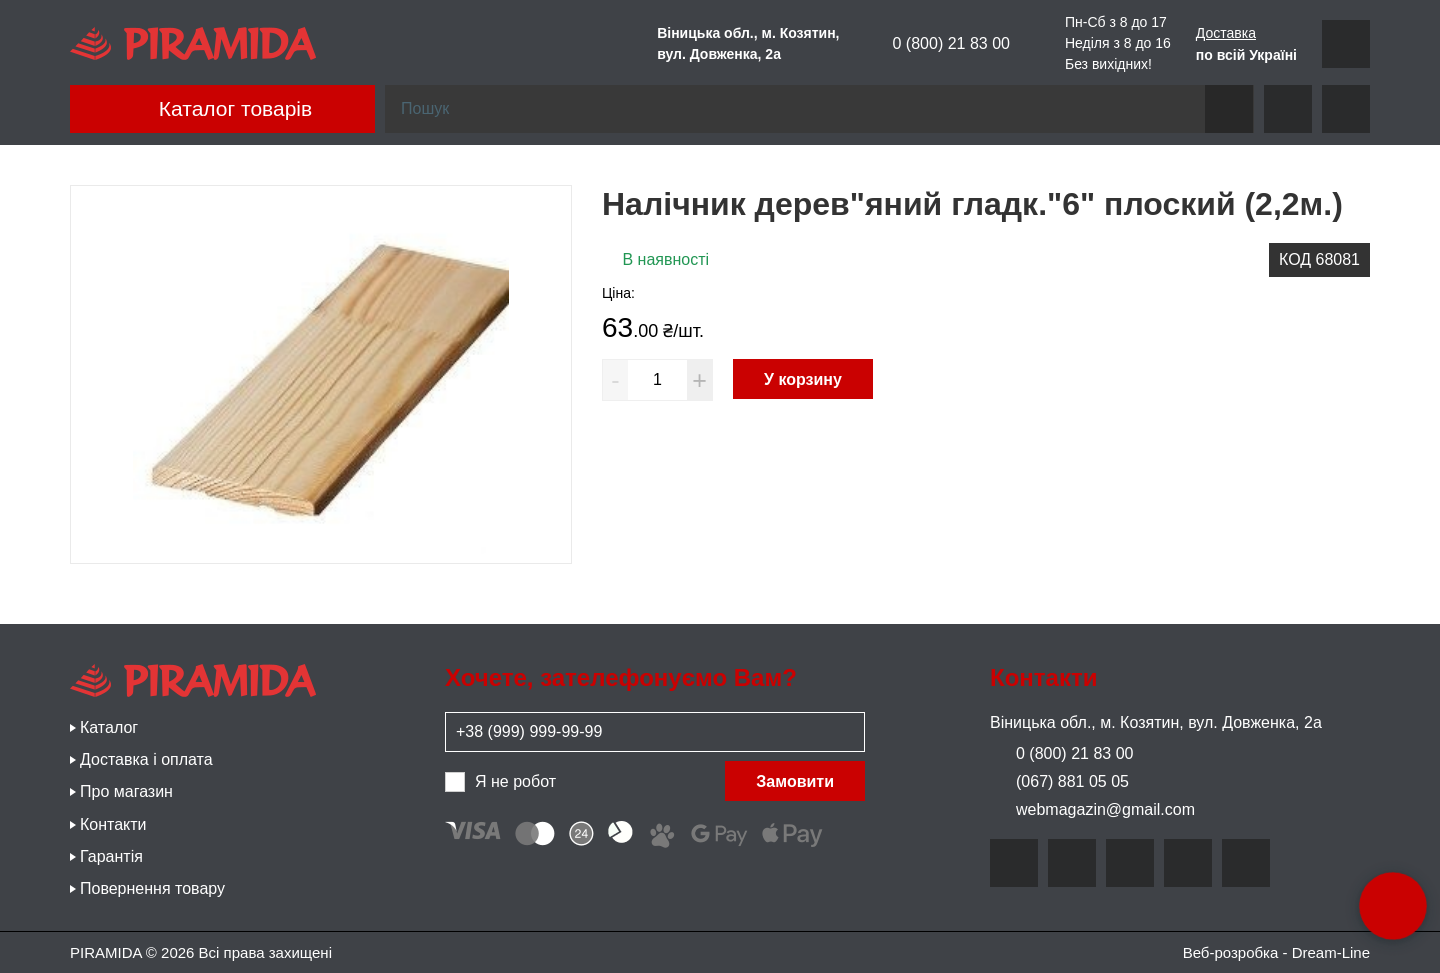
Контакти (113, 824)
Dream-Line (1331, 952)
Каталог (109, 727)
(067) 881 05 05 (1059, 781)
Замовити (795, 781)
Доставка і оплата (146, 759)
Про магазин (126, 791)
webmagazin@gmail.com (1092, 809)
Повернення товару (152, 888)
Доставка (1226, 33)
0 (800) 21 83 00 (937, 44)
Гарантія (111, 856)
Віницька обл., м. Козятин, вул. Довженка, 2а (1156, 722)
